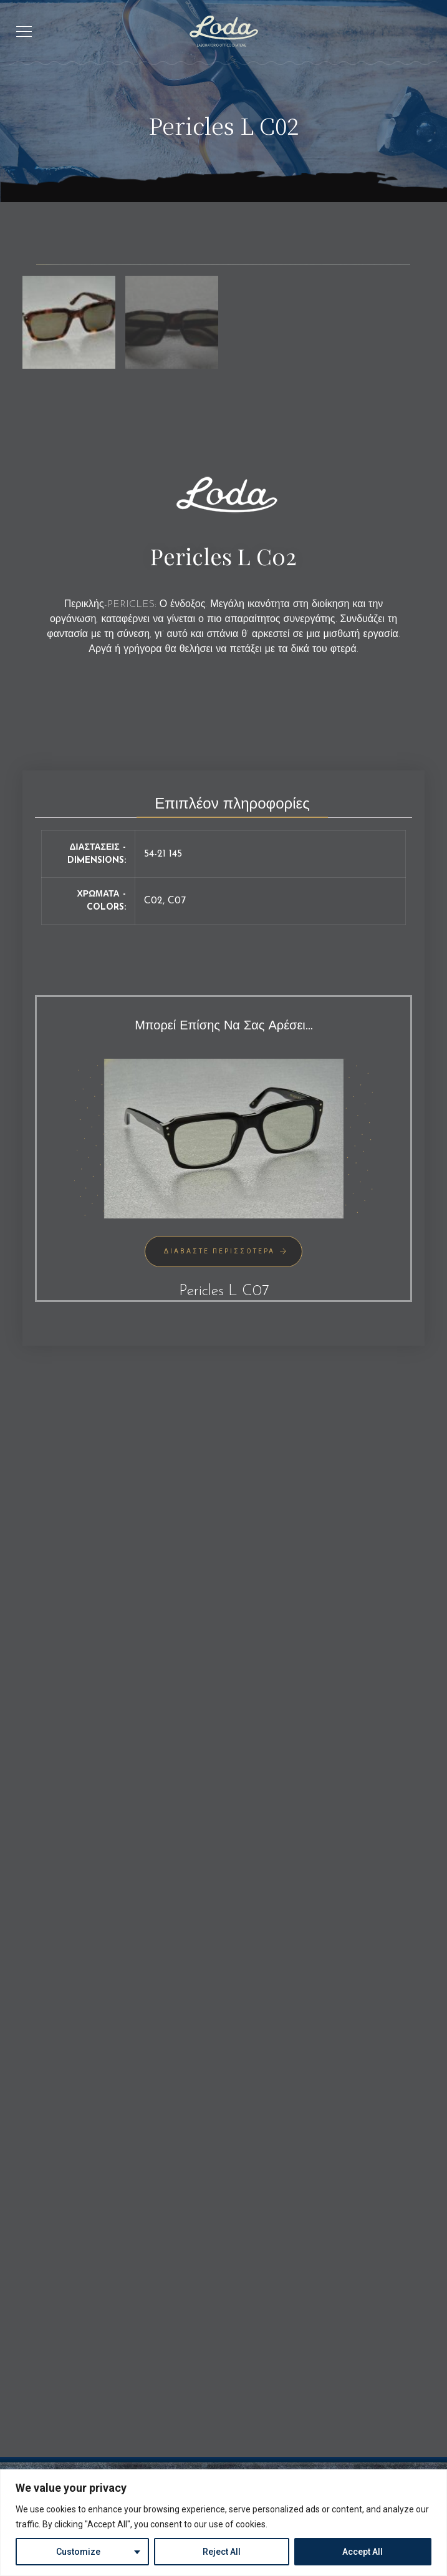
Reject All (222, 2552)
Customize (78, 2552)
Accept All (362, 2552)
